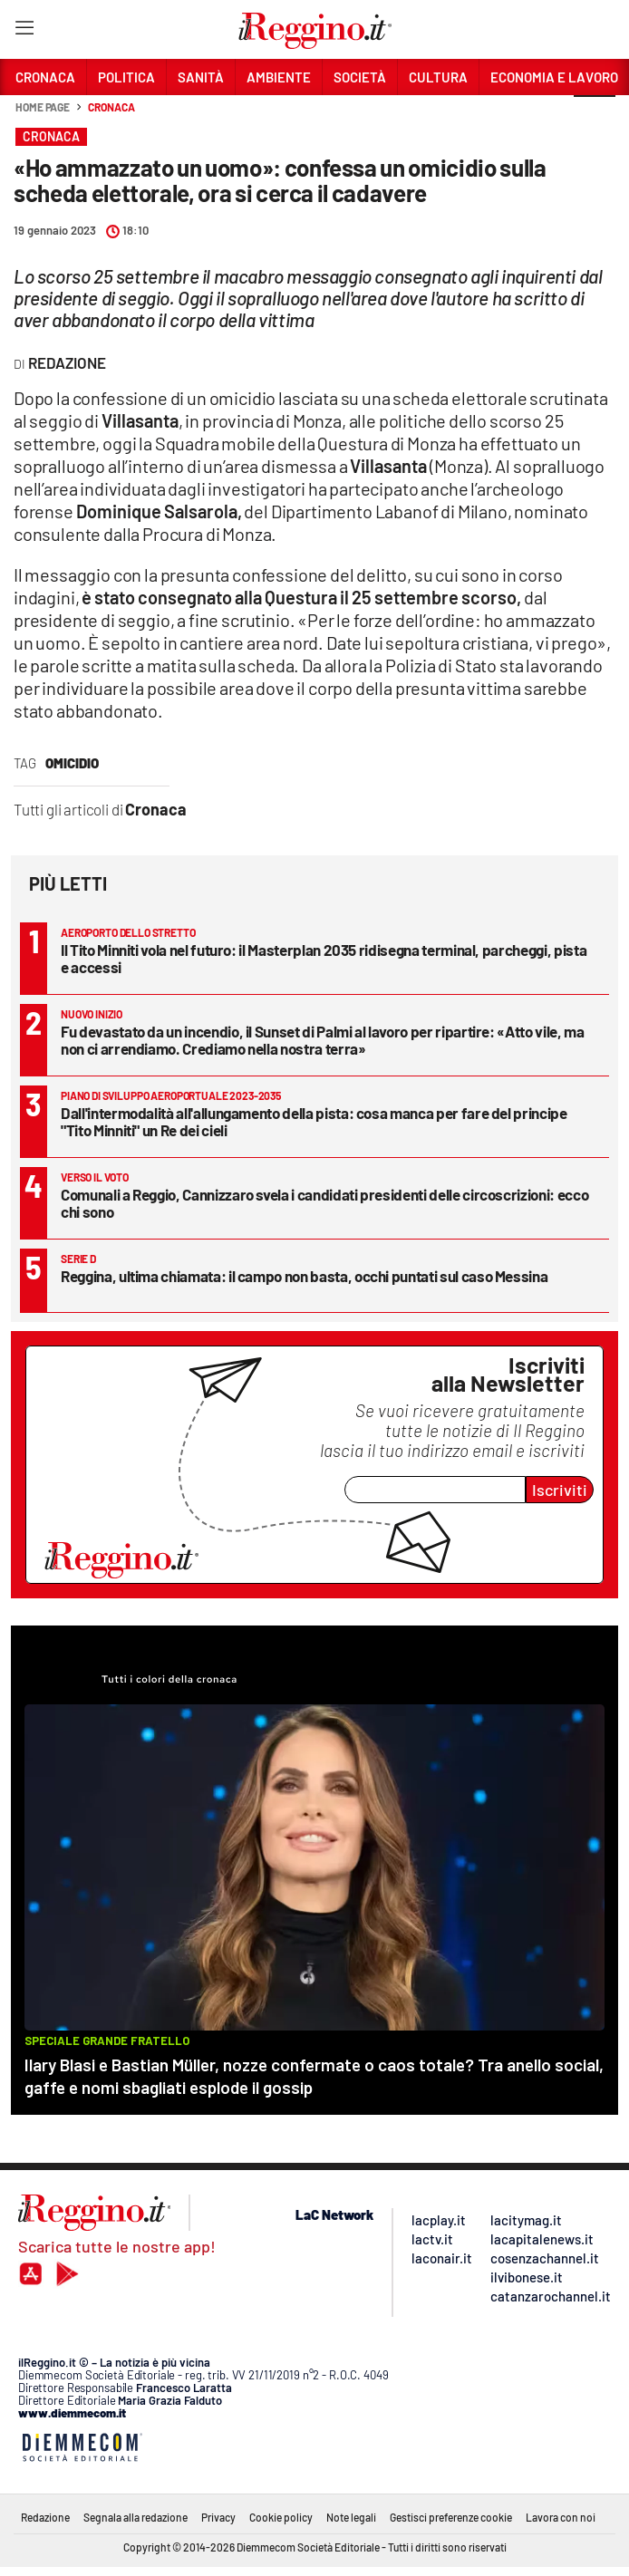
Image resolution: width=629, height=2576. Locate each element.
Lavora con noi (560, 2517)
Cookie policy (281, 2517)
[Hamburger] (24, 31)
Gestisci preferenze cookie (451, 2517)
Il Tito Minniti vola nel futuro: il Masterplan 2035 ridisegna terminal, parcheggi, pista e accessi (323, 958)
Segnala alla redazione (135, 2517)
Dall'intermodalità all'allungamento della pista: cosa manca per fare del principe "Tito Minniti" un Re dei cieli (314, 1121)
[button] (594, 117)
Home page (42, 107)
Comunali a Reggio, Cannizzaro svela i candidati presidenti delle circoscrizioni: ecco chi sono (324, 1202)
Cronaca (111, 107)
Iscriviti (559, 1490)
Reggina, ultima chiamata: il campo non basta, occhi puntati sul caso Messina (304, 1276)
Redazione (45, 2517)
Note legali (351, 2517)
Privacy (218, 2517)
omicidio (72, 763)
